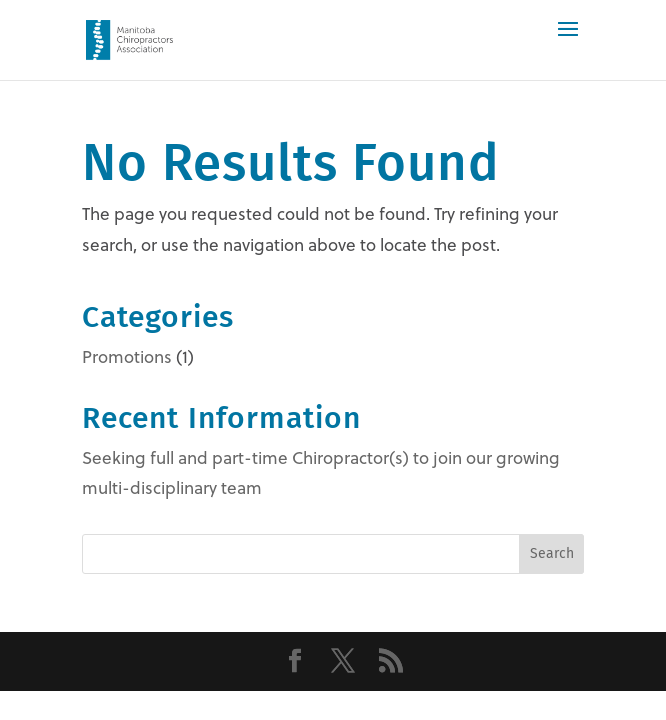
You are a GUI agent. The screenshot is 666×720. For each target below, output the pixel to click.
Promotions (127, 357)
